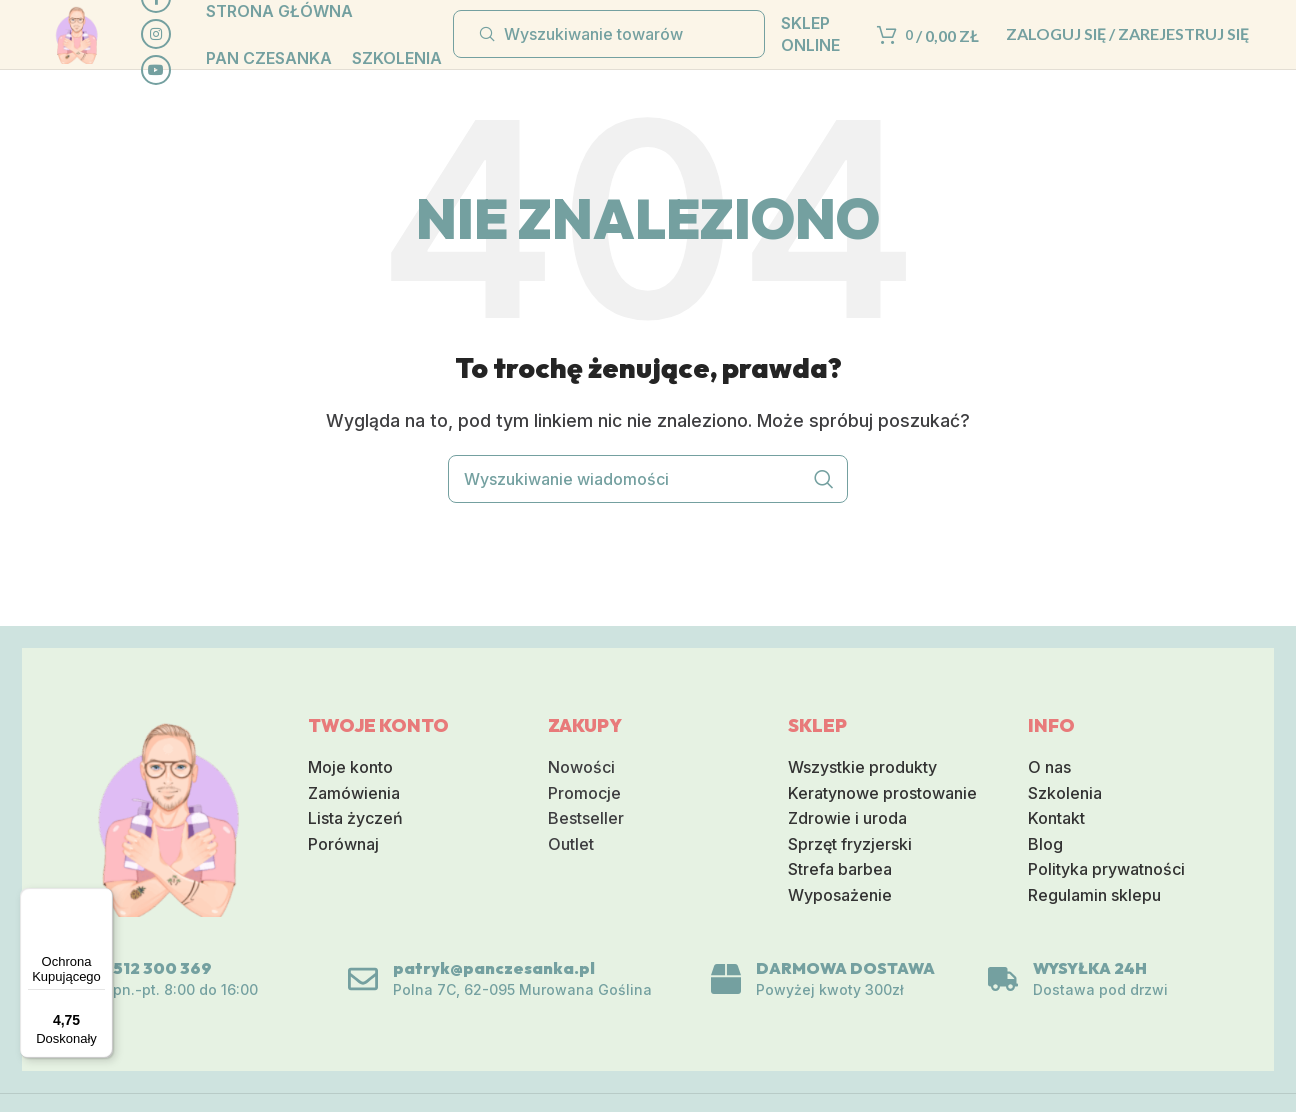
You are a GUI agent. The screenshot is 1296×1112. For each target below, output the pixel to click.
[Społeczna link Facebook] (188, 16)
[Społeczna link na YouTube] (188, 88)
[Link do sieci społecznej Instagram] (188, 52)
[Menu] (101, 900)
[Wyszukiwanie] (609, 52)
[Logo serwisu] (94, 50)
